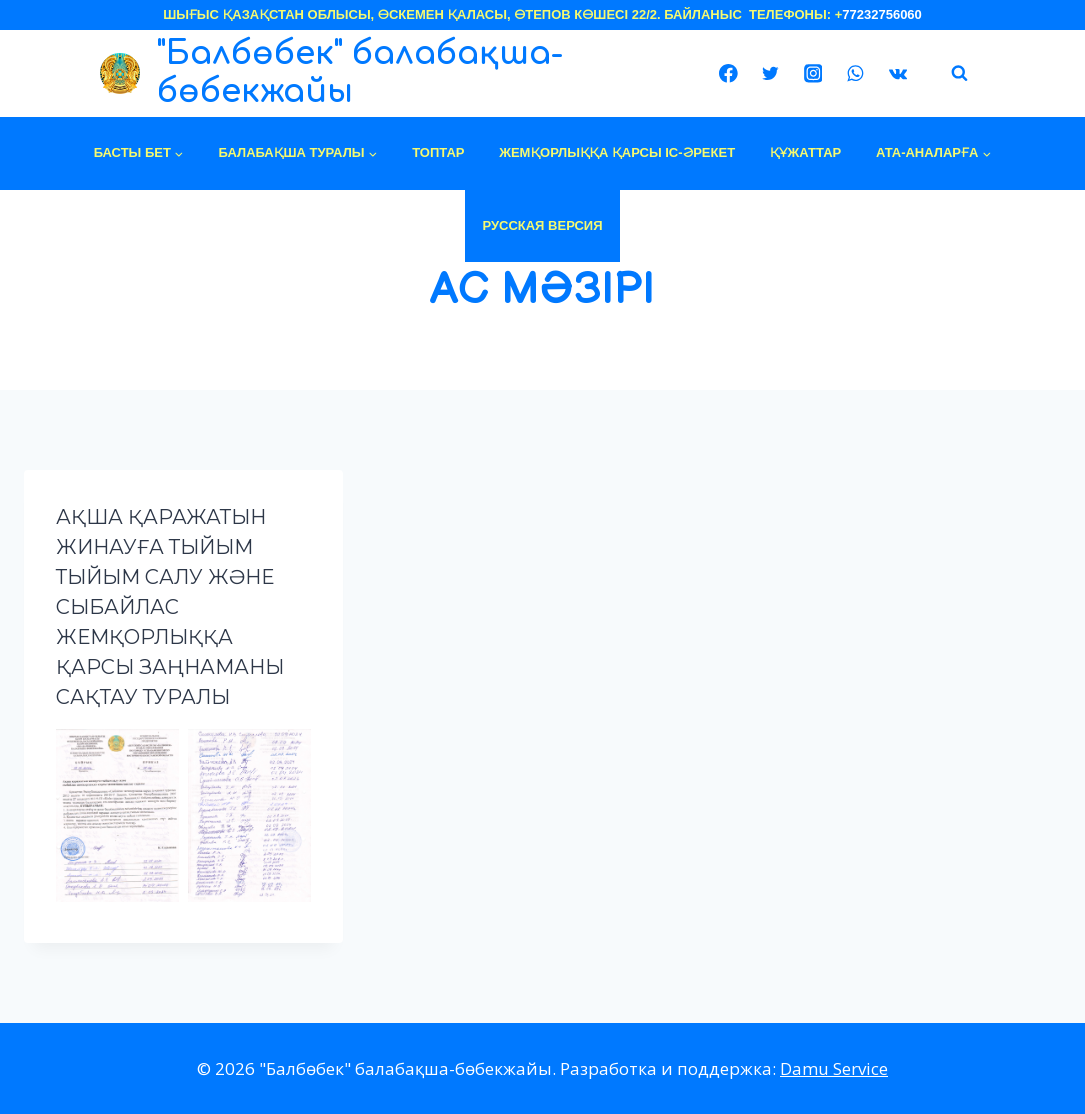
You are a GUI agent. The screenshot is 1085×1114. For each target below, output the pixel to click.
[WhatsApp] (855, 73)
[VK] (897, 73)
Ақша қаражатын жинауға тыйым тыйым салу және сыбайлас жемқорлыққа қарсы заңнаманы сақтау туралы (170, 607)
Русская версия (542, 225)
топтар (438, 152)
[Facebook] (728, 73)
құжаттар (805, 152)
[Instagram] (812, 73)
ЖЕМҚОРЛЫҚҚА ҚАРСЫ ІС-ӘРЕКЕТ (617, 152)
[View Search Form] (960, 73)
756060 (899, 14)
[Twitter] (770, 73)
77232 (860, 14)
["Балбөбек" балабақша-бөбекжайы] (403, 73)
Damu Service (834, 1068)
